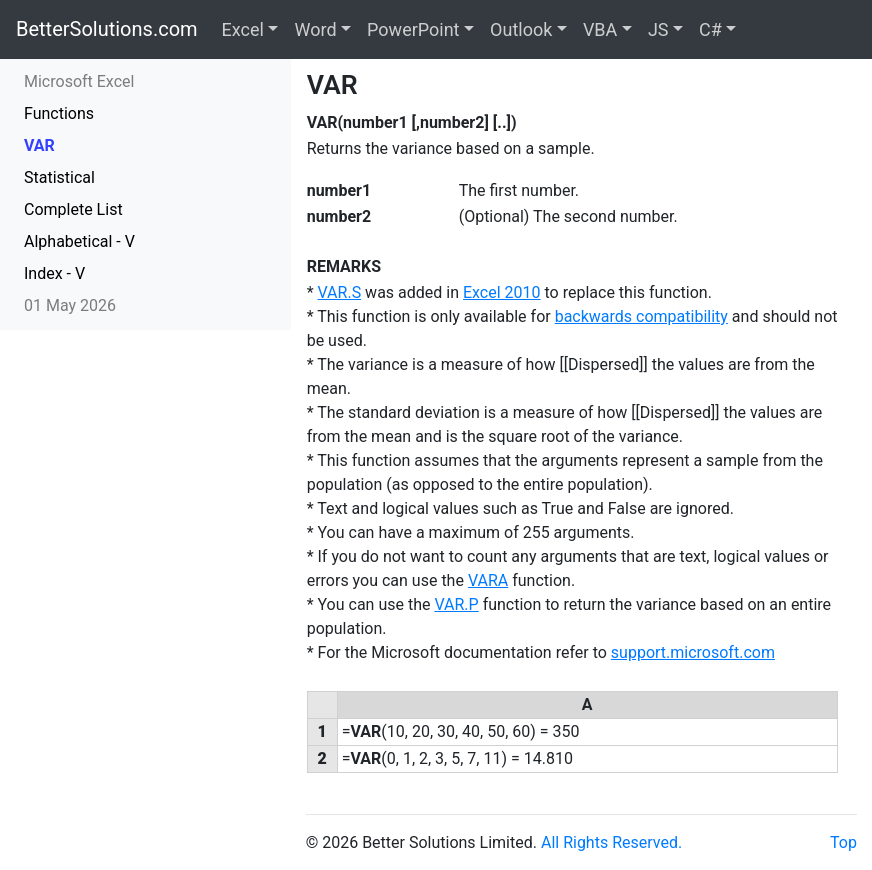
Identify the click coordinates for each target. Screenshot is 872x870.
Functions (59, 113)
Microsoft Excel (79, 81)
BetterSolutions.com (107, 29)
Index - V (54, 273)
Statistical (59, 177)
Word (315, 29)
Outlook (521, 29)
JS (658, 29)
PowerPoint (413, 29)
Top (843, 842)
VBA (600, 29)
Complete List (73, 209)
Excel (243, 29)
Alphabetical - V (79, 241)
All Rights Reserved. (611, 842)
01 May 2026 (70, 305)
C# (710, 29)
